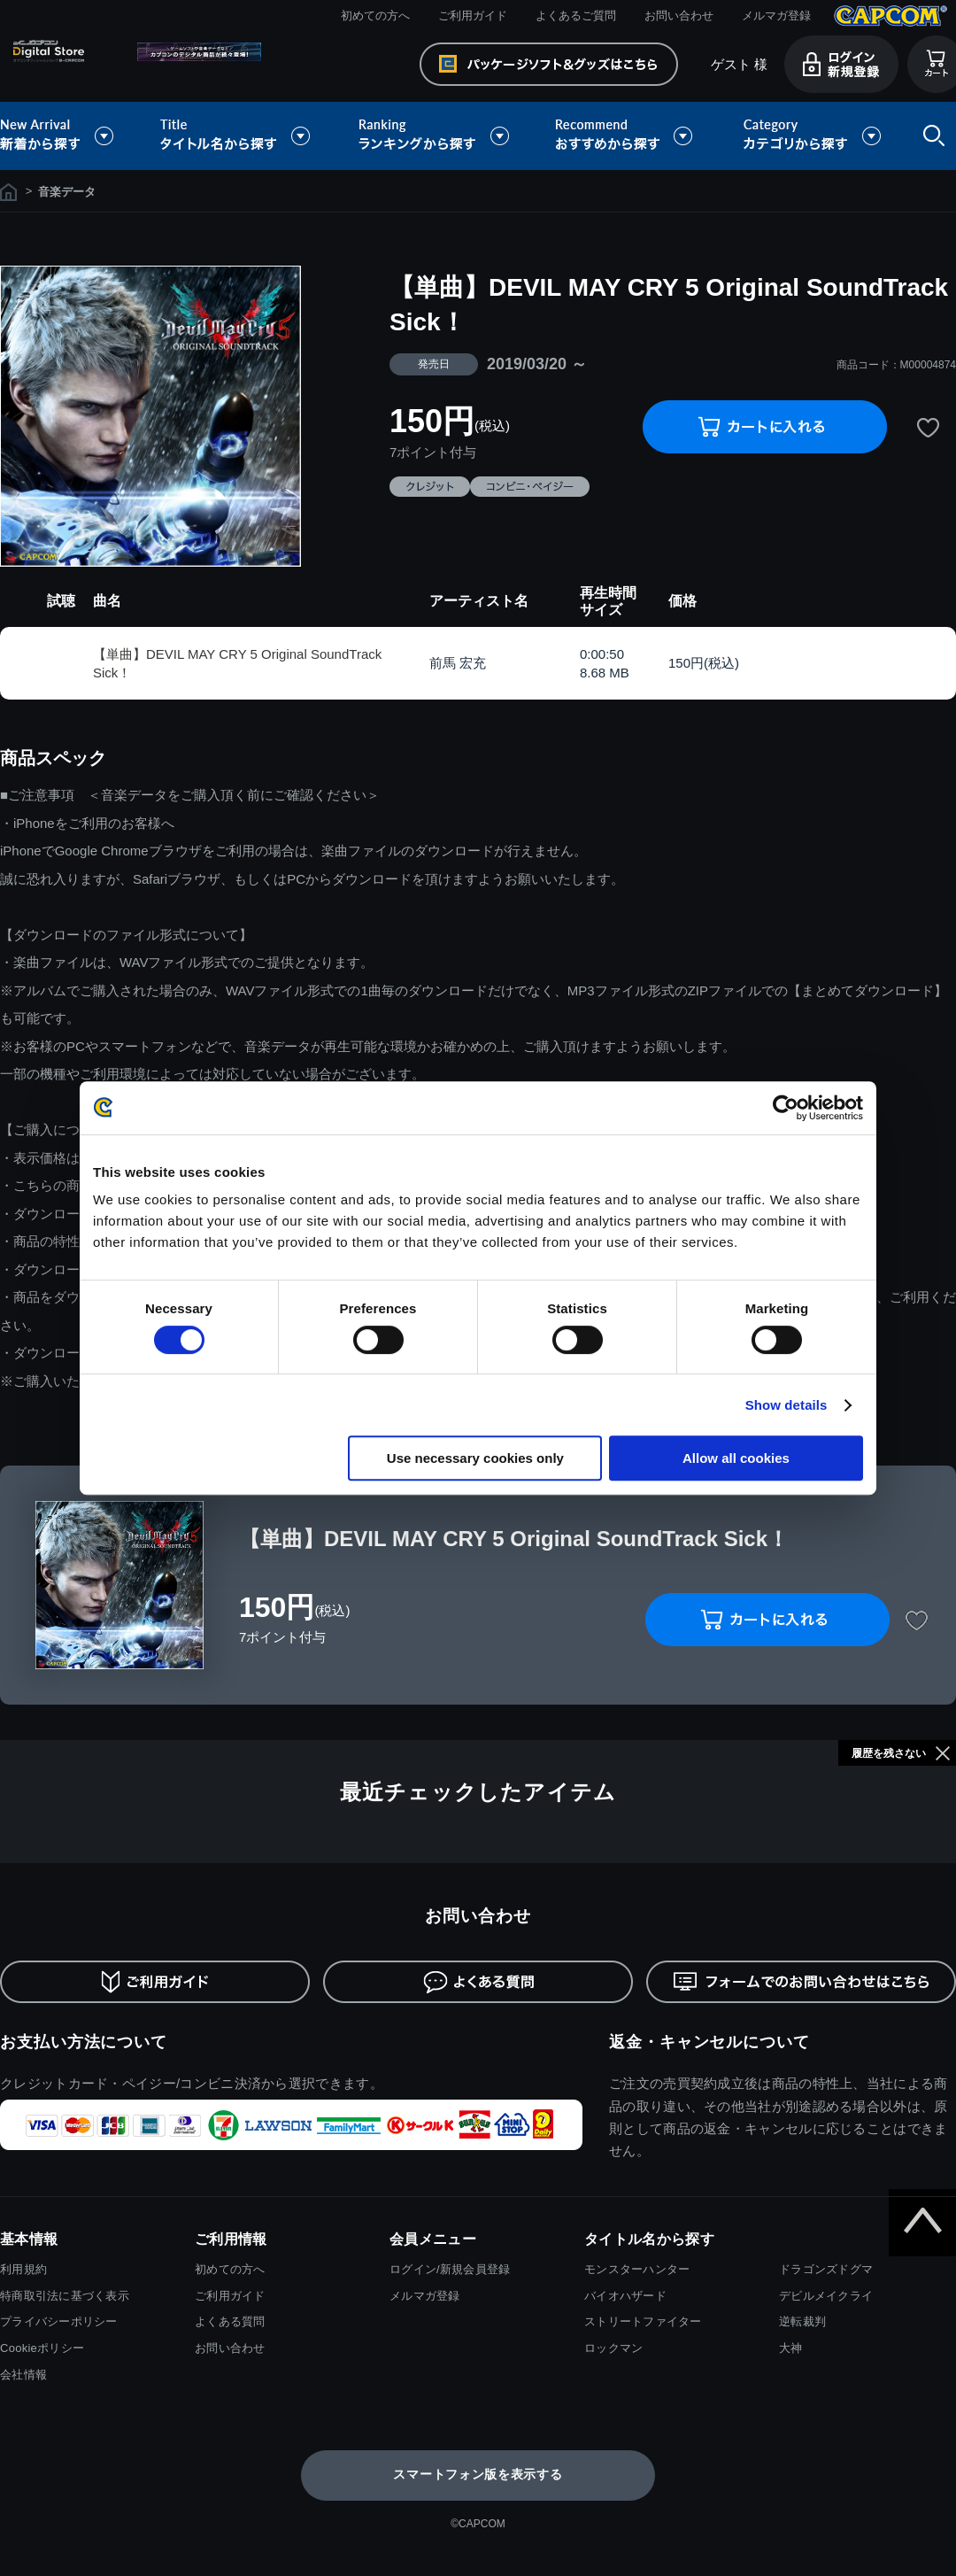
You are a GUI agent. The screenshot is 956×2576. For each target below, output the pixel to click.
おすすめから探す (627, 136)
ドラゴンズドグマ (826, 2269)
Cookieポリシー (42, 2348)
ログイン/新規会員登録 (449, 2269)
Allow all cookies (736, 1458)
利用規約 (23, 2269)
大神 (791, 2348)
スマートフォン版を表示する (477, 2474)
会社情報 (23, 2374)
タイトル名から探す (237, 136)
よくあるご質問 (576, 15)
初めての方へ (375, 15)
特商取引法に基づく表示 (64, 2295)
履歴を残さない (889, 1753)
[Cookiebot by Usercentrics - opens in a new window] (785, 1108)
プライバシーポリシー (59, 2321)
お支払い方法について (83, 2042)
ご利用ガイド (472, 15)
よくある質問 (230, 2321)
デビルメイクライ (826, 2295)
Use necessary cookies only (475, 1458)
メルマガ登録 (776, 15)
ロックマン (613, 2348)
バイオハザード (625, 2295)
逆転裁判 (802, 2321)
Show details (786, 1404)
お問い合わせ (678, 15)
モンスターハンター (637, 2269)
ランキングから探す (435, 136)
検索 (930, 136)
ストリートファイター (643, 2321)
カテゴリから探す (812, 136)
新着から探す (69, 136)
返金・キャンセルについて (709, 2042)
